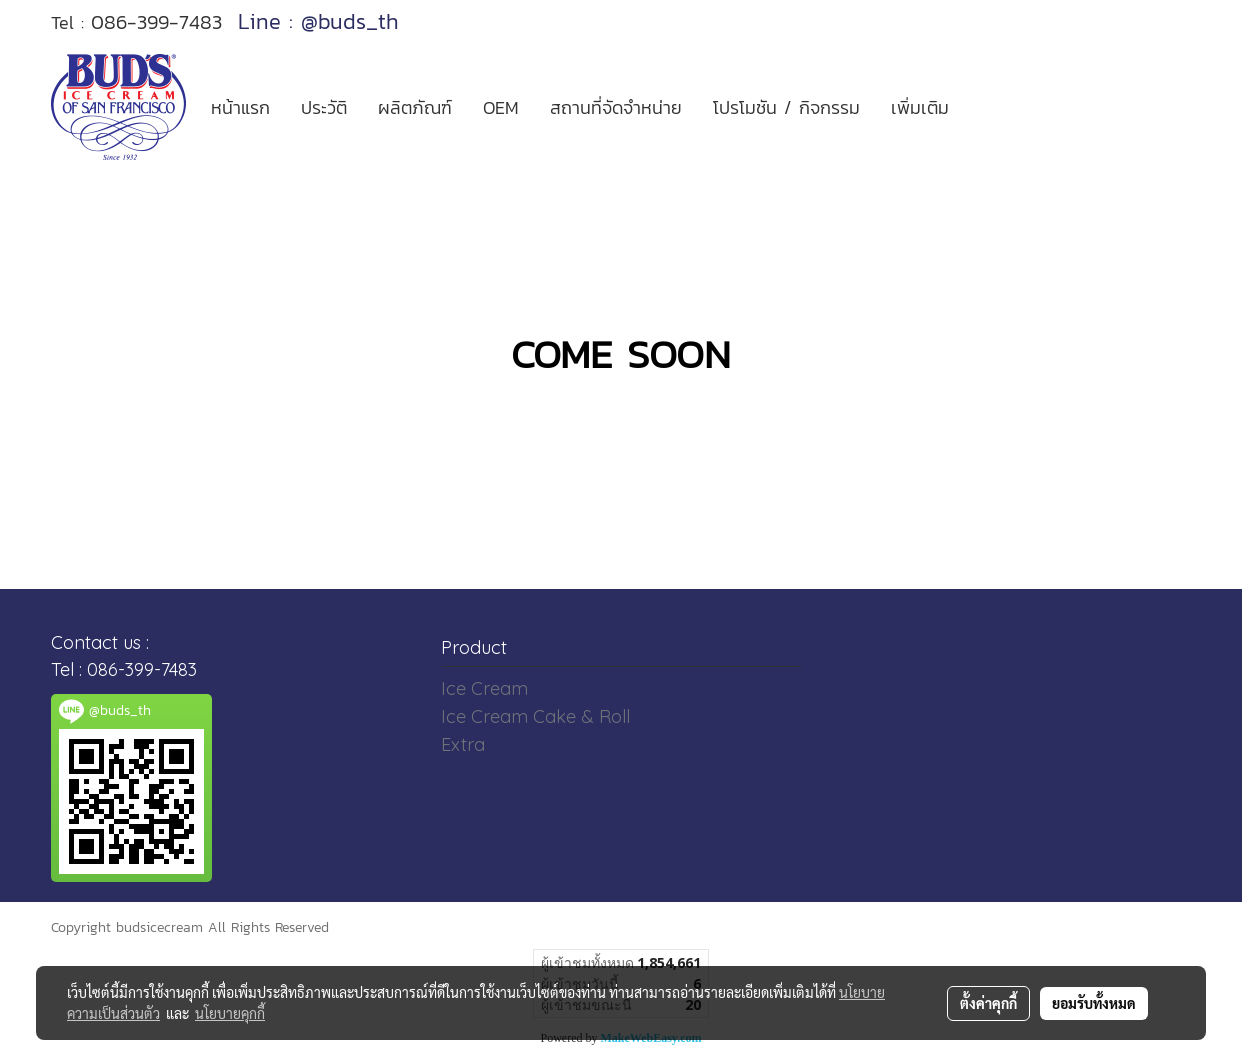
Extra (463, 744)
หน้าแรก (240, 107)
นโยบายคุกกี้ (230, 1013)
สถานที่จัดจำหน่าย (616, 107)
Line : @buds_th (318, 21)
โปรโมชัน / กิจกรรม (786, 107)
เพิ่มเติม (920, 107)
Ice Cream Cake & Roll (535, 716)
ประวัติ (324, 107)
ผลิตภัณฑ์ (415, 107)
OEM (501, 107)
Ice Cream (484, 688)
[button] (982, 107)
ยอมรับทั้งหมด (1094, 1003)
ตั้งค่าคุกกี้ (988, 1003)
